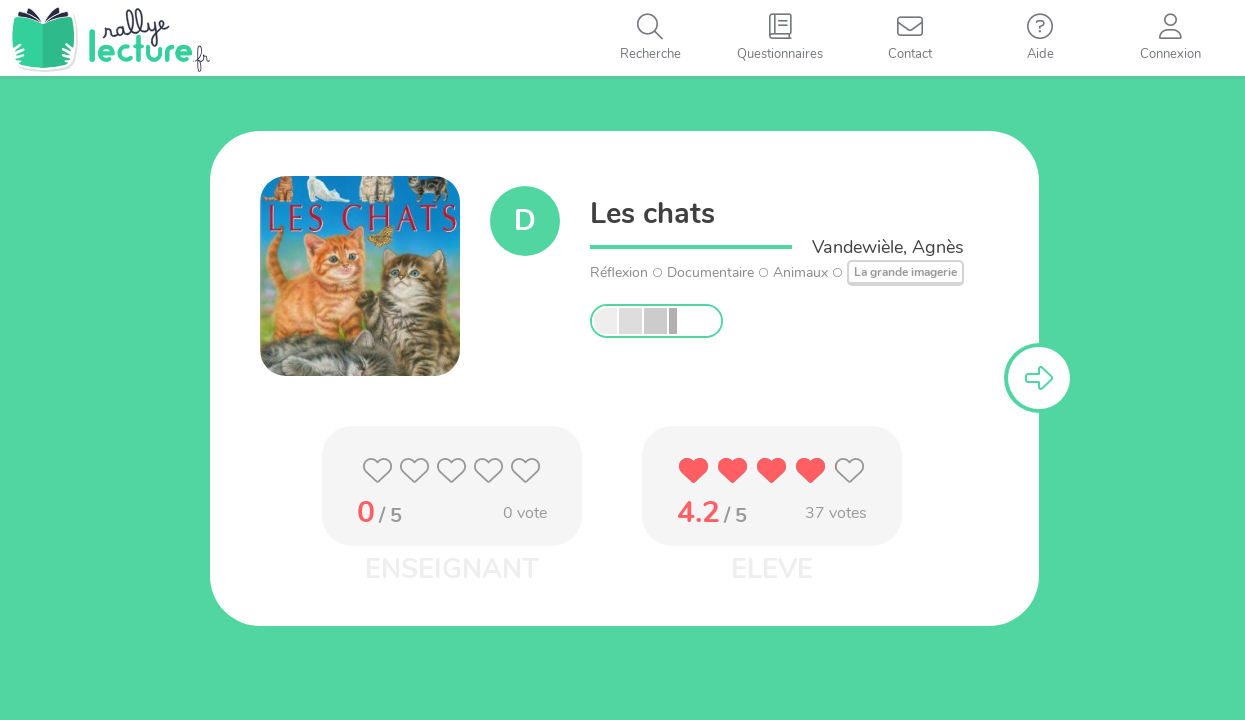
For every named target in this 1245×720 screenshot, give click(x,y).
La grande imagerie (905, 272)
